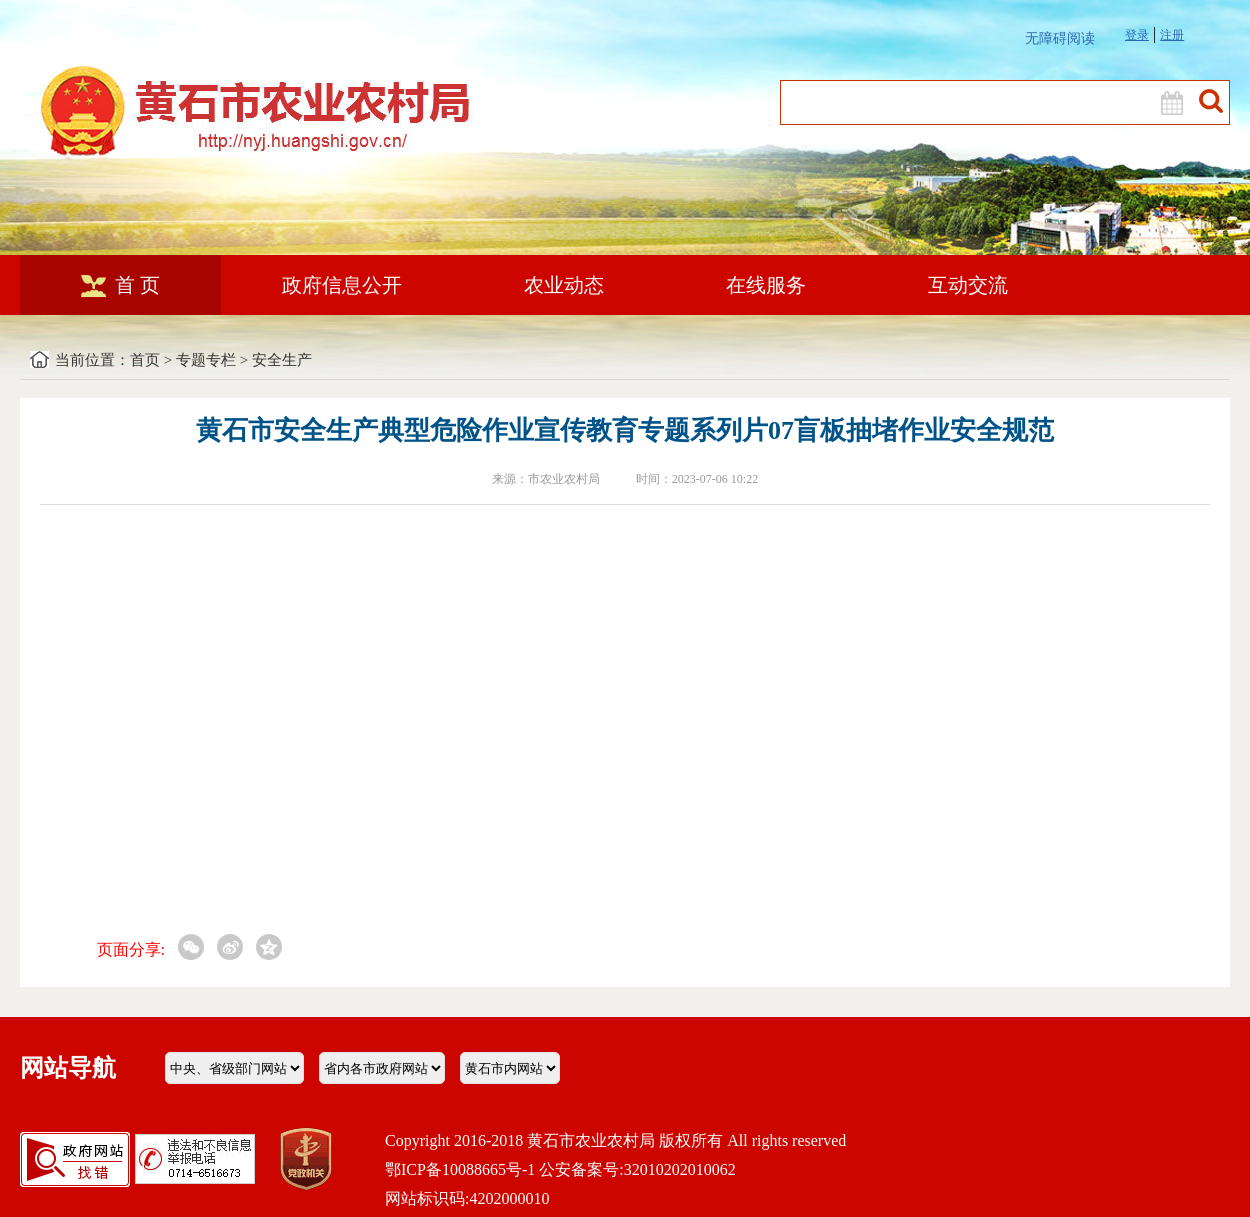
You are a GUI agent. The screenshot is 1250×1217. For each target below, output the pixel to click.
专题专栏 (206, 360)
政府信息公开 (342, 285)
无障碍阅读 (1060, 38)
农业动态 (564, 285)
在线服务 (766, 285)
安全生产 (282, 360)
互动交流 (968, 285)
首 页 (120, 285)
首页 (145, 360)
